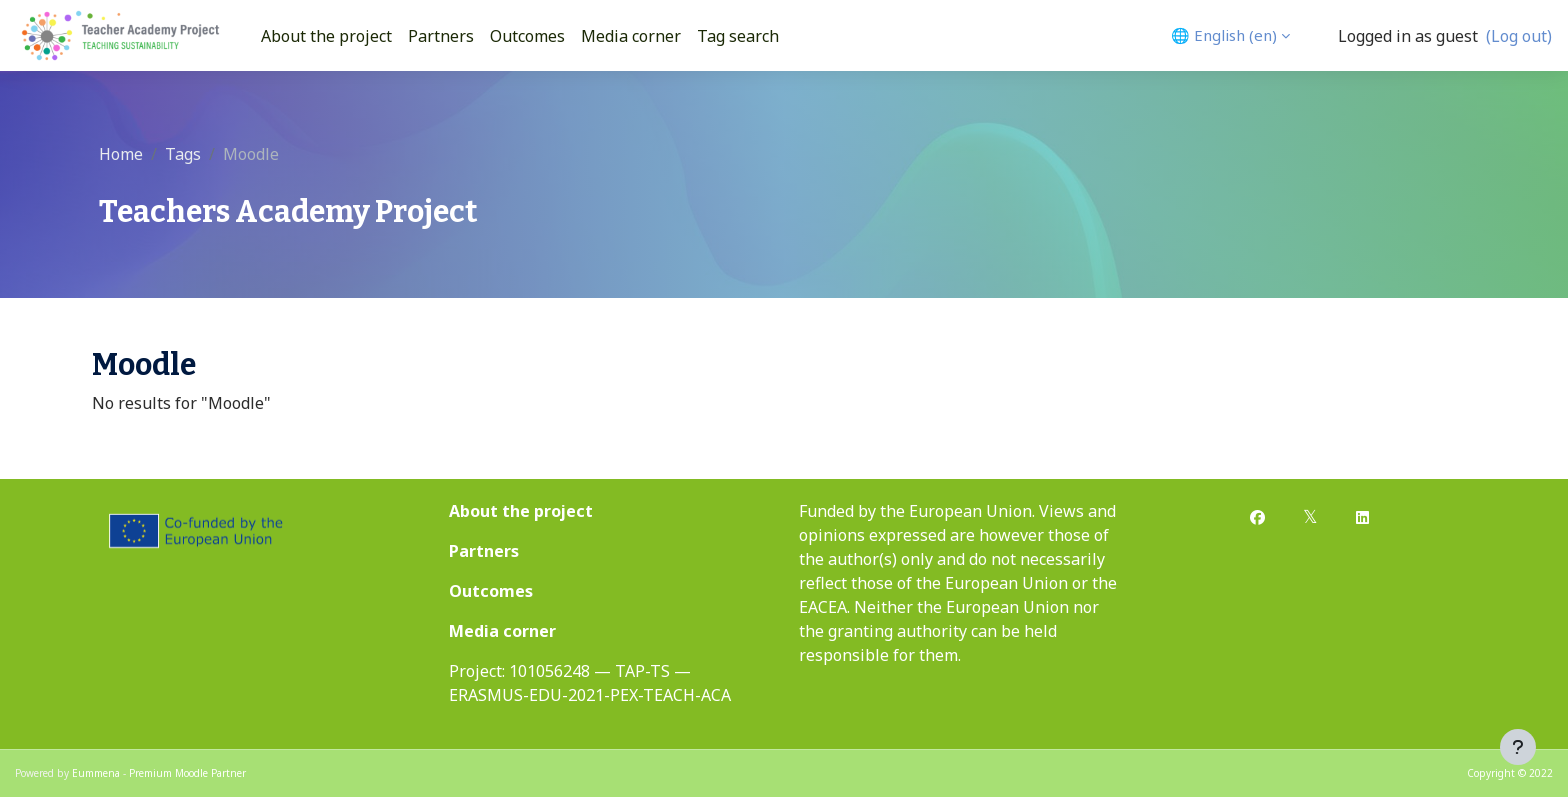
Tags (183, 154)
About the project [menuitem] (326, 36)
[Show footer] (1518, 747)
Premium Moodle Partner (187, 773)
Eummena (96, 773)
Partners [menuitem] (441, 36)
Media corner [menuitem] (631, 36)
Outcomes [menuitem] (527, 36)
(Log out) (1519, 36)
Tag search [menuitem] (738, 36)
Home (121, 154)
